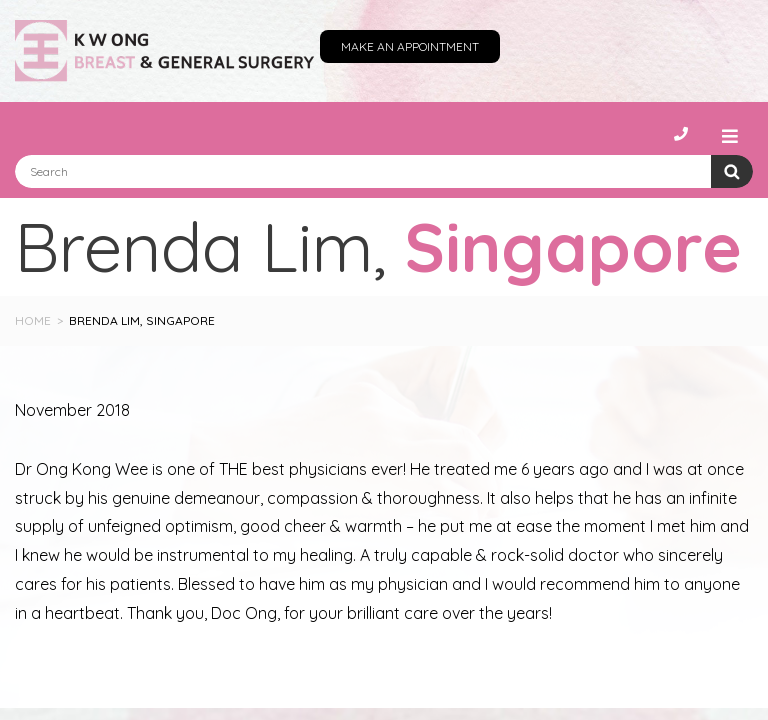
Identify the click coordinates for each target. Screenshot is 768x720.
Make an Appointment (410, 46)
